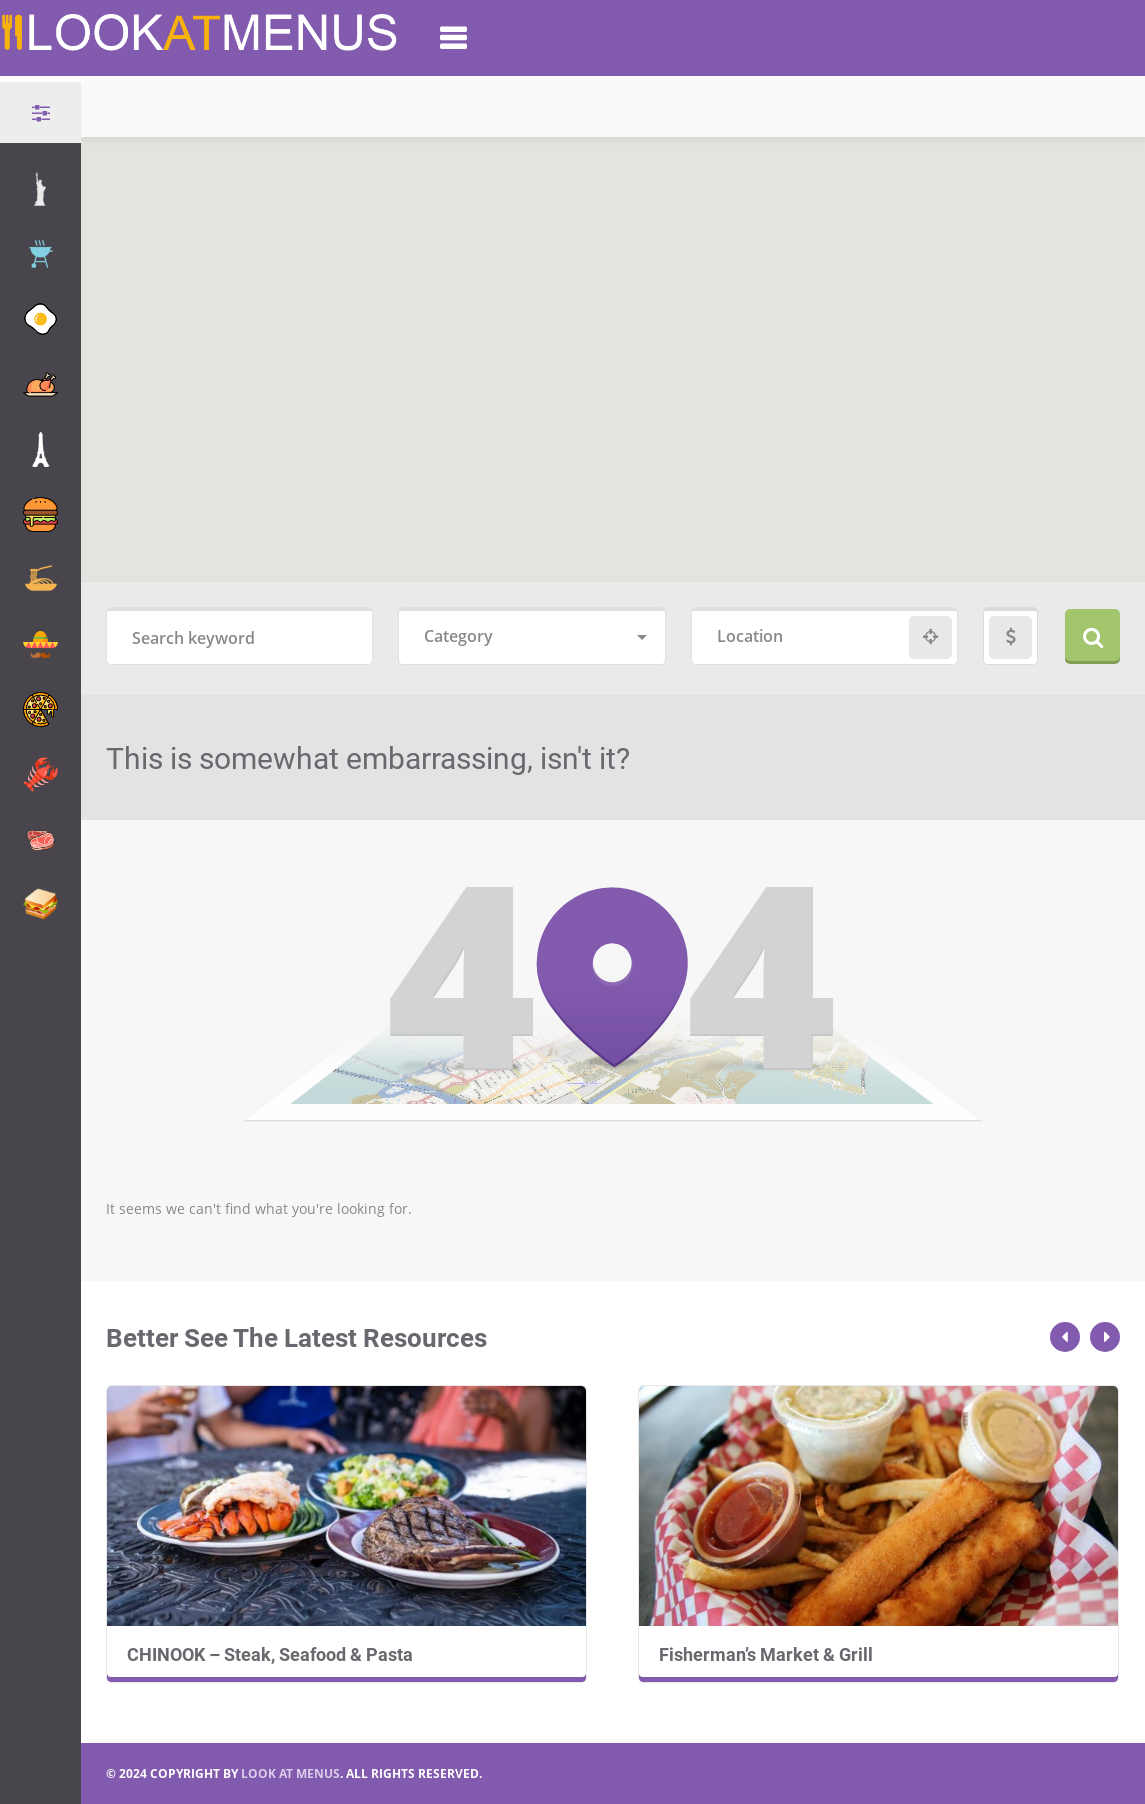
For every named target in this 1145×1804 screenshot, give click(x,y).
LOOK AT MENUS (290, 1773)
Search (1092, 636)
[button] (625, 219)
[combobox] (531, 637)
